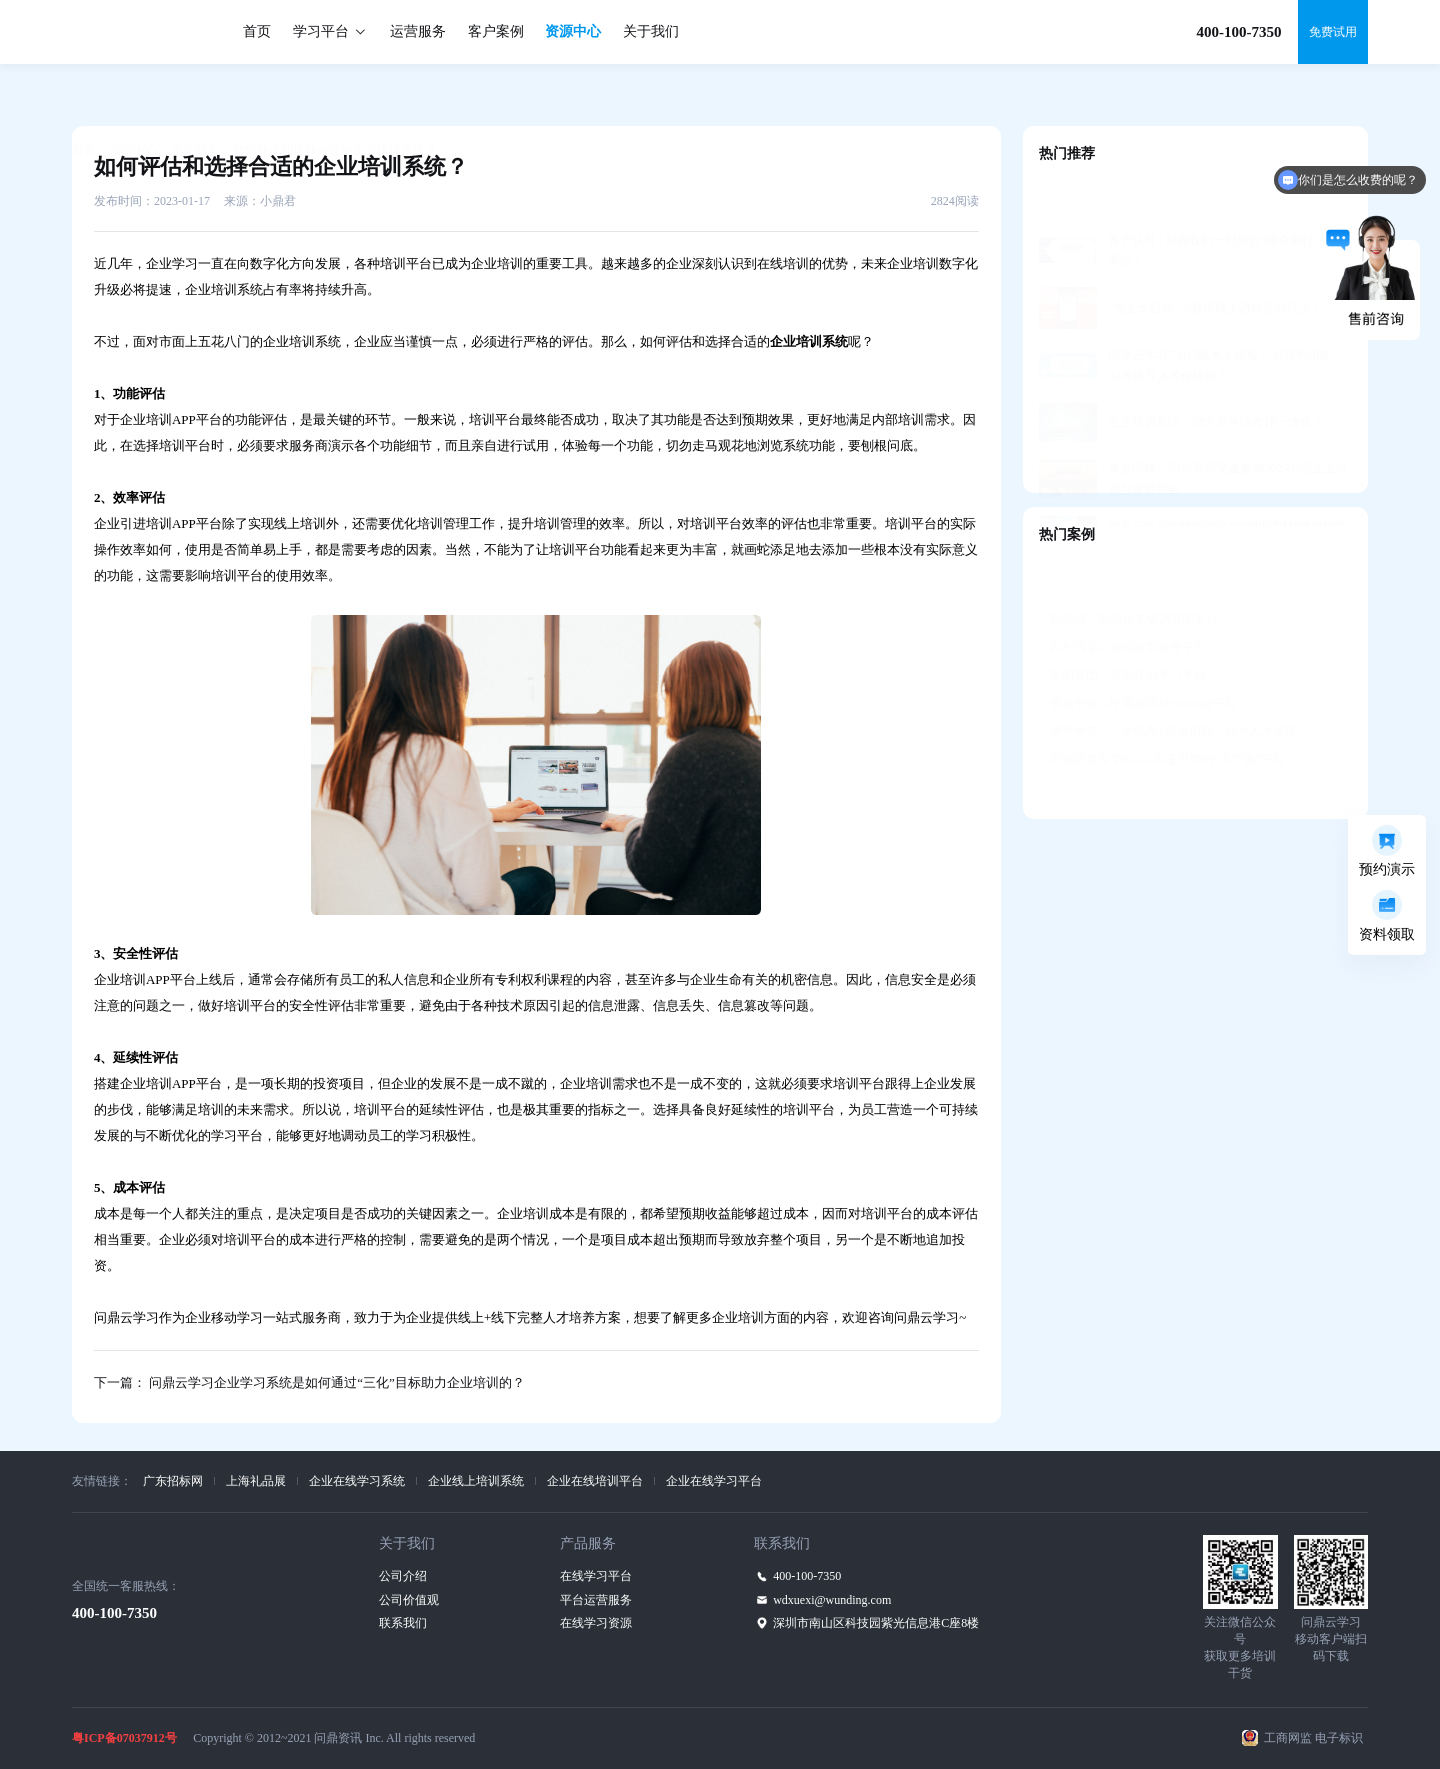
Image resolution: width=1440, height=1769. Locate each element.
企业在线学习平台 (714, 1481)
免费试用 (1333, 32)
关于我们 (651, 31)
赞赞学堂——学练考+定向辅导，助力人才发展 (1168, 682)
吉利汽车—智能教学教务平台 (1122, 598)
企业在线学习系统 (357, 1481)
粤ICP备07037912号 (124, 1738)
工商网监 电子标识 (1313, 1738)
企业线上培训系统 (476, 1481)
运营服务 (418, 31)
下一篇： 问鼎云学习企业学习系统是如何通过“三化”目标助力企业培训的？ (309, 1382)
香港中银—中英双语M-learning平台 (1137, 654)
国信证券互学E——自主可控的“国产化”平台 (1161, 710)
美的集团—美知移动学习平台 (1122, 626)
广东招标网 (173, 1481)
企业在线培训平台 (595, 1481)
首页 (257, 31)
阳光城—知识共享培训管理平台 (1128, 570)
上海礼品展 (256, 1481)
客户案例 (496, 31)
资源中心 (573, 31)
